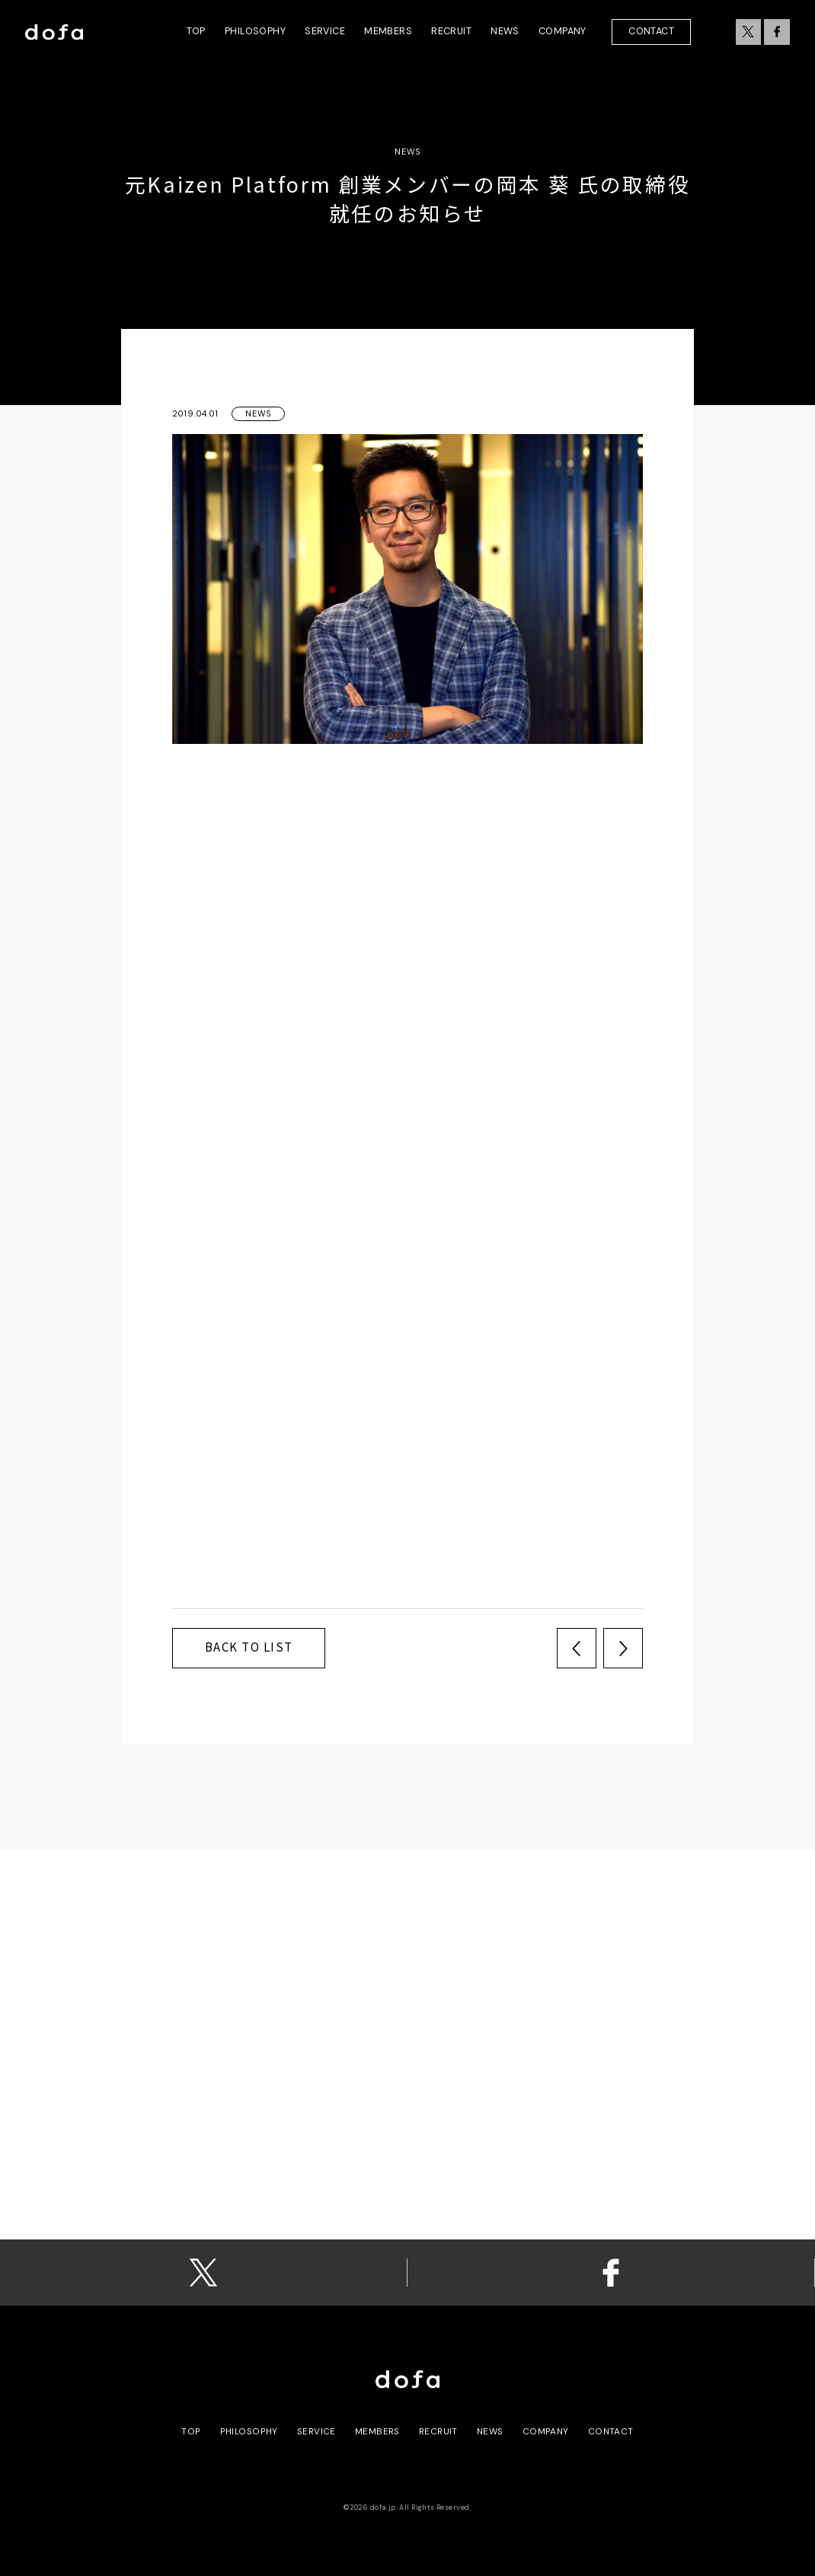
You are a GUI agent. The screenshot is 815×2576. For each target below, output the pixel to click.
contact (611, 2431)
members (377, 2431)
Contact (651, 31)
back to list (249, 1647)
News (258, 413)
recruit (438, 2431)
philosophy (249, 2431)
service (316, 2431)
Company (546, 2431)
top (190, 2431)
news (490, 2431)
